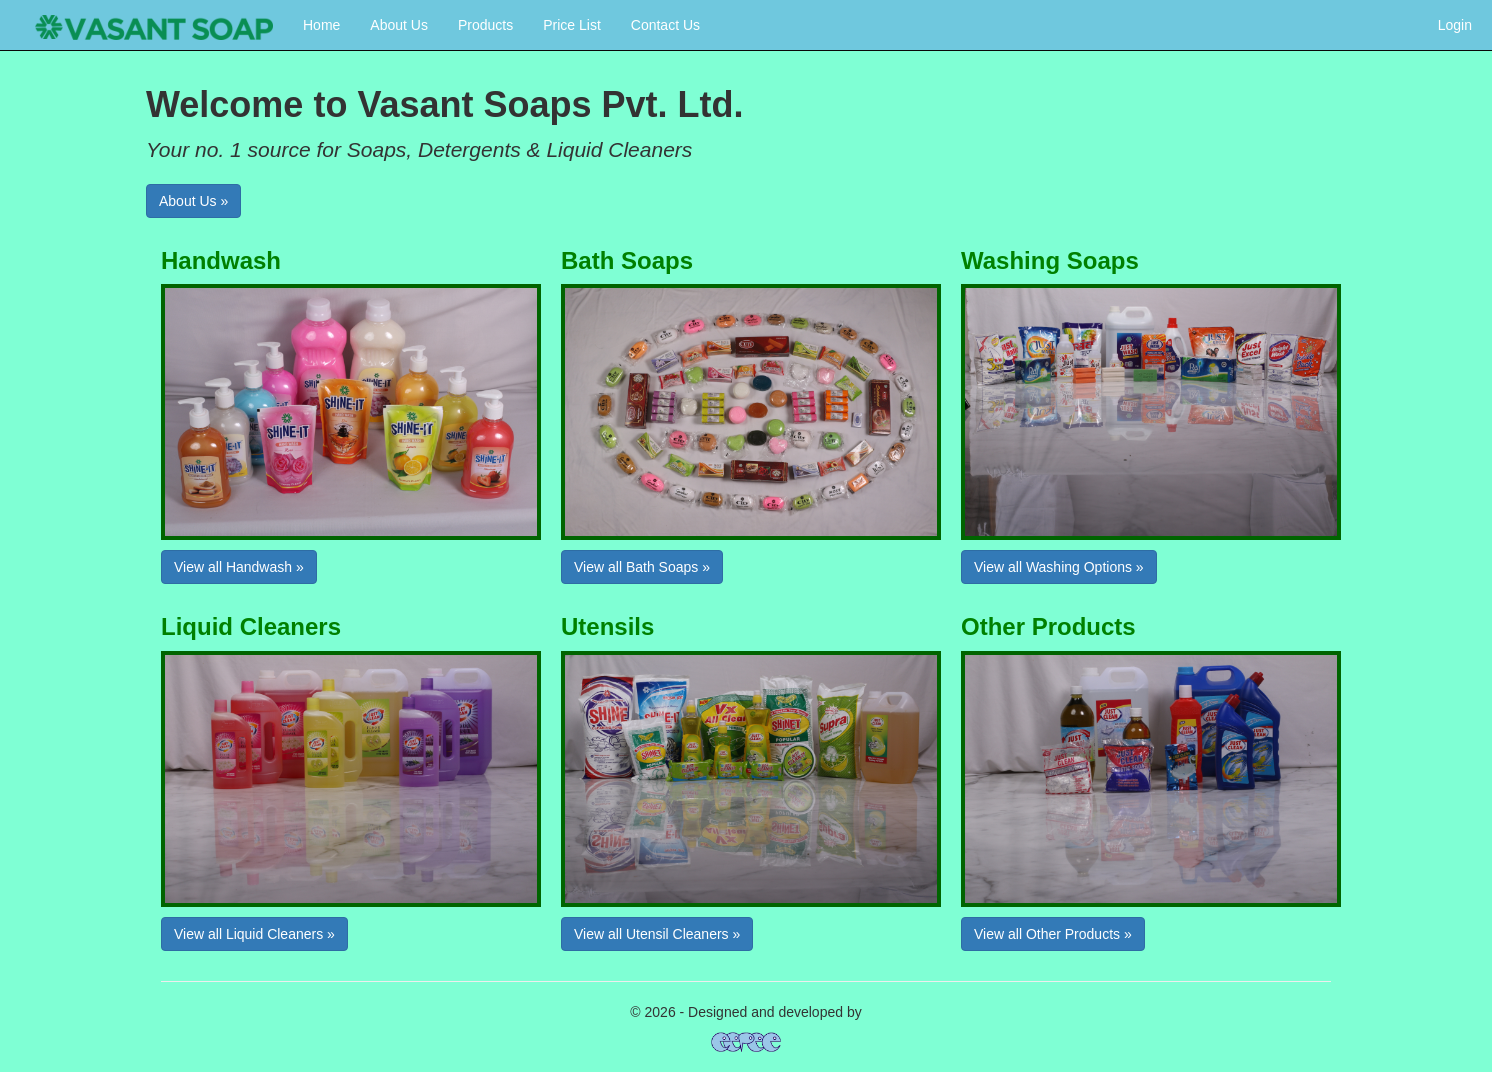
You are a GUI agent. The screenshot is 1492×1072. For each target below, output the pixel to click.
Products (485, 25)
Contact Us (665, 25)
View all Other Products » (1053, 934)
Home (321, 25)
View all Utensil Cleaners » (657, 934)
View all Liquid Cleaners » (254, 934)
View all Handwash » (239, 567)
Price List (572, 25)
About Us (399, 25)
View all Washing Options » (1059, 567)
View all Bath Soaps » (642, 567)
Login (1455, 25)
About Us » (193, 201)
